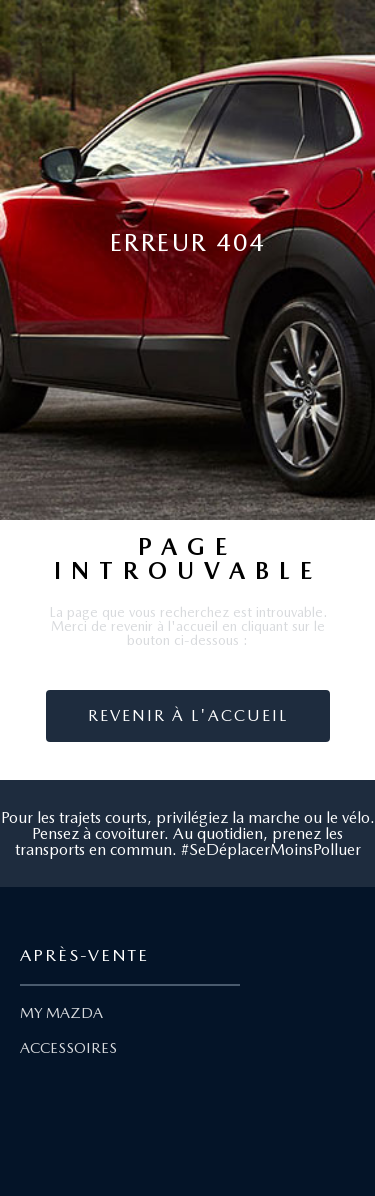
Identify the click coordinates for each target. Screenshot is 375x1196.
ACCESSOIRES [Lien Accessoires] (68, 1048)
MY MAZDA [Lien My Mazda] (61, 1013)
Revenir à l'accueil (188, 715)
